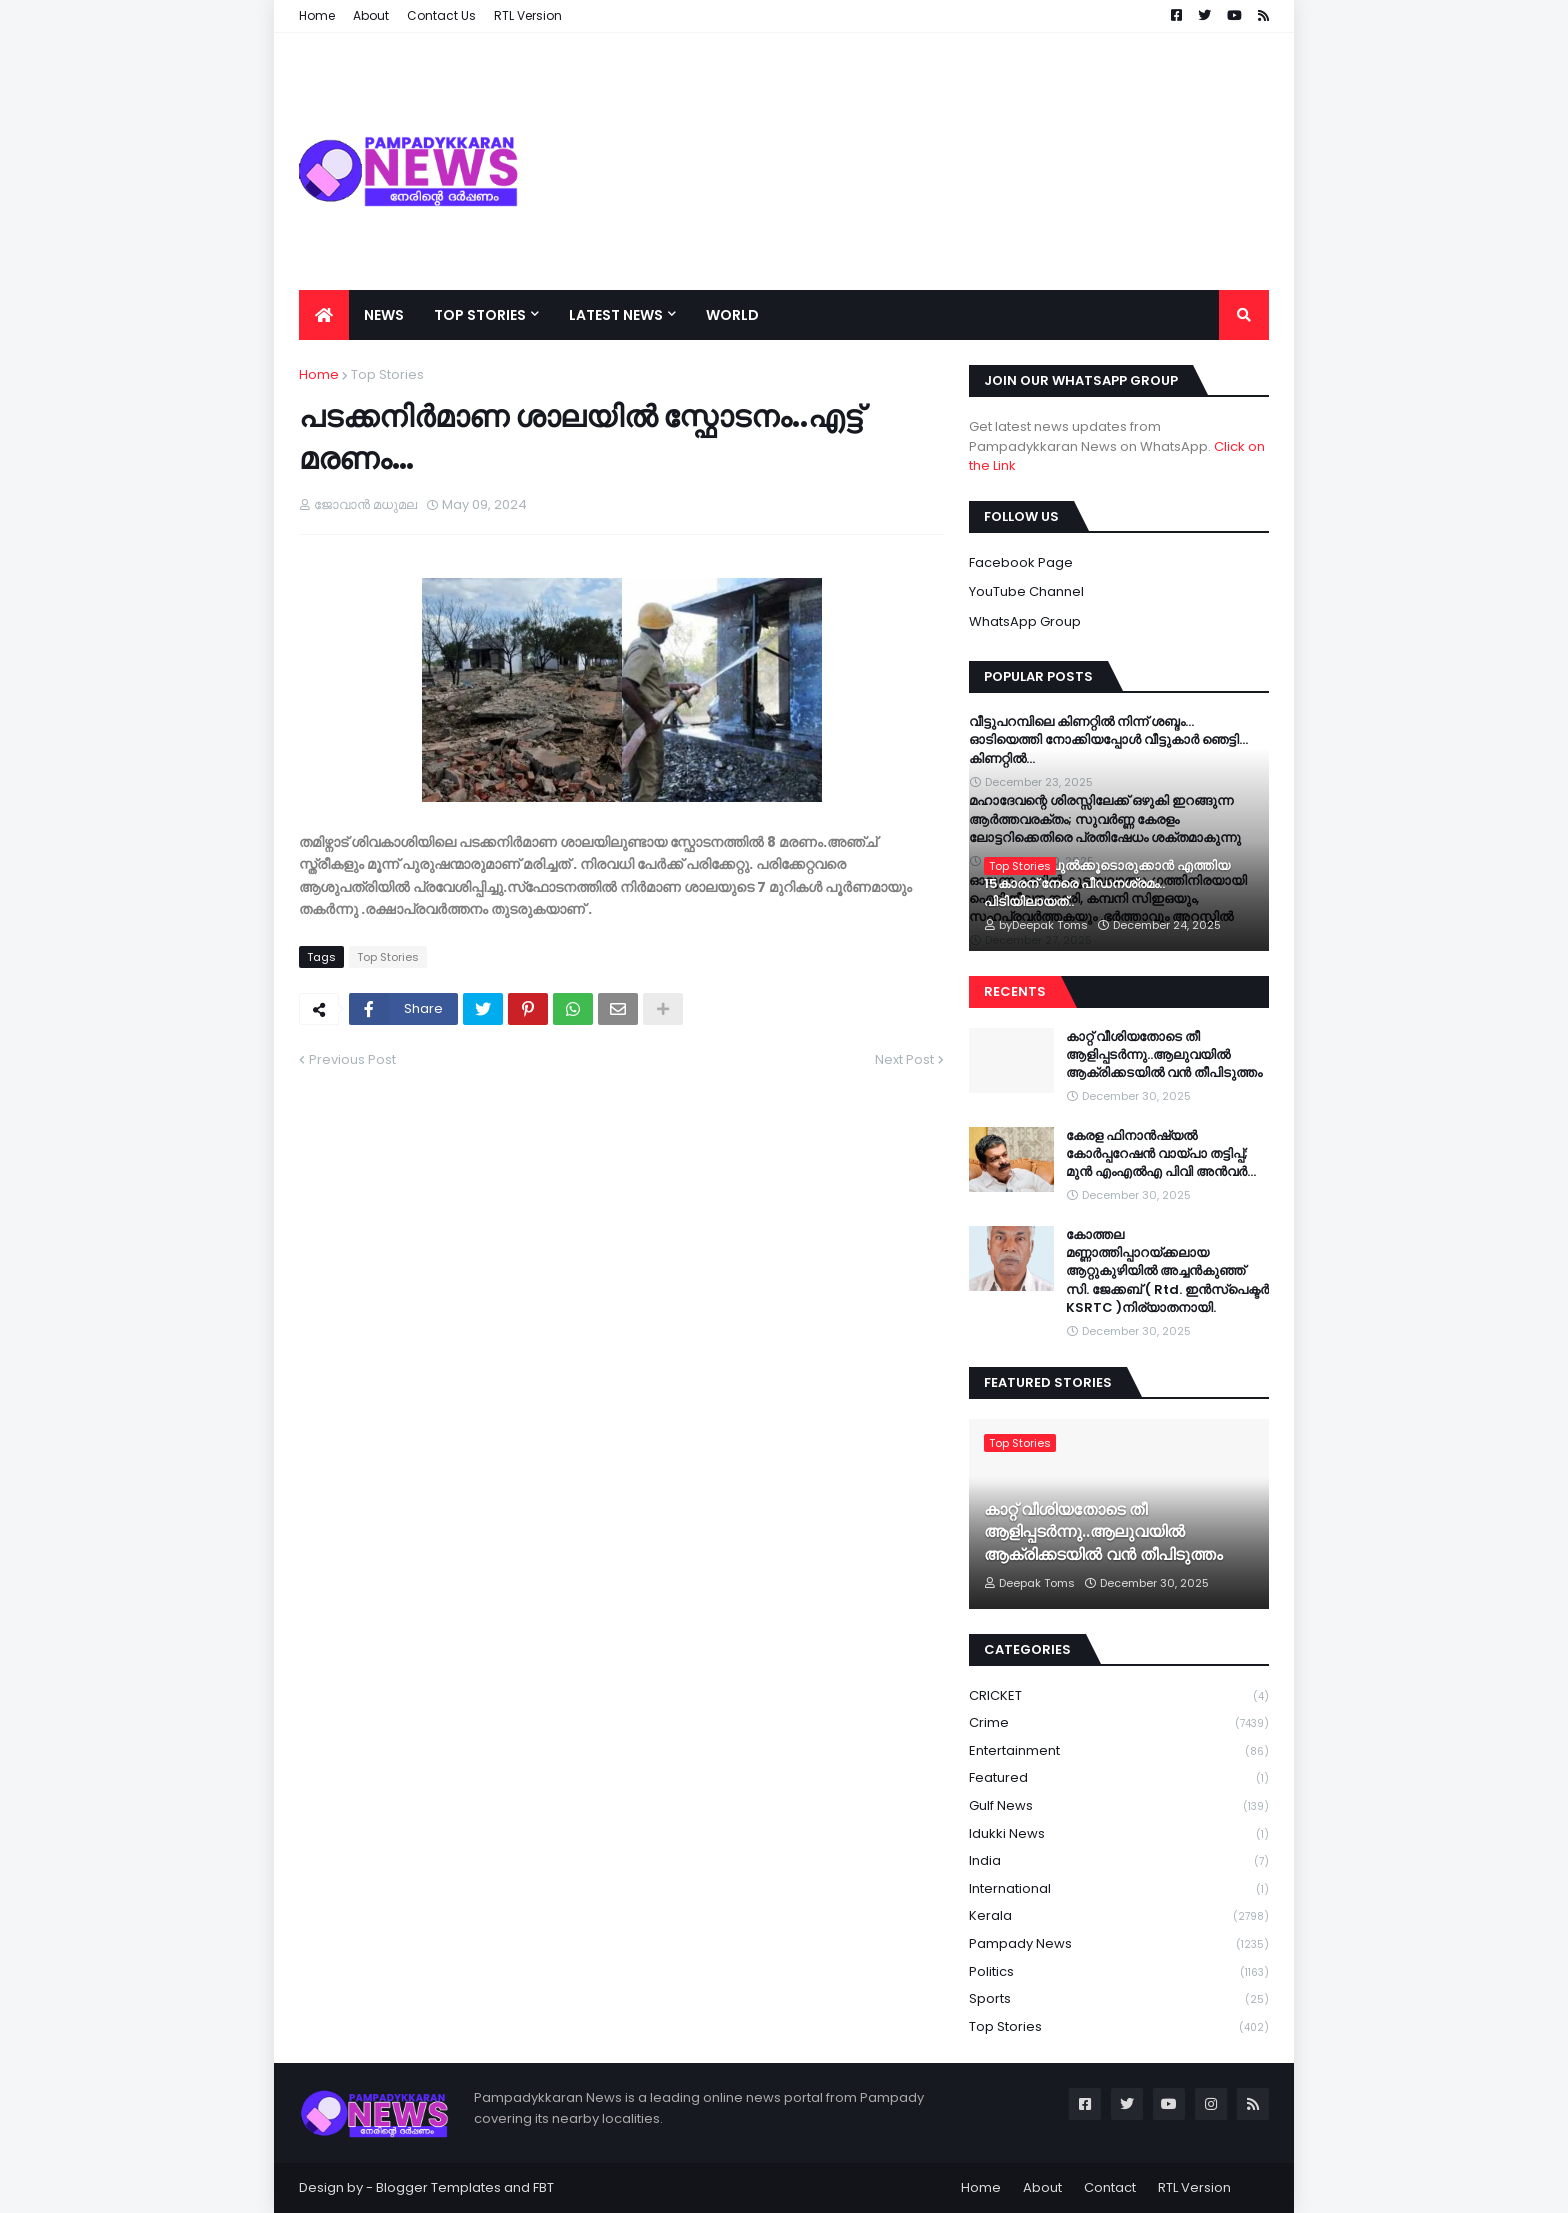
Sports (1119, 1999)
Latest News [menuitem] (616, 315)
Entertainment (1119, 1751)
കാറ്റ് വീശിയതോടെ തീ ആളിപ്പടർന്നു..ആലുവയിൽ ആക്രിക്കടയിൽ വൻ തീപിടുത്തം (1164, 1055)
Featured (1119, 1778)
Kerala (1119, 1916)
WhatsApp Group (1025, 621)
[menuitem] (324, 315)
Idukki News (1119, 1834)
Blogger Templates (438, 2187)
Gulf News (1119, 1806)
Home (319, 374)
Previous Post (352, 1059)
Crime (1119, 1723)
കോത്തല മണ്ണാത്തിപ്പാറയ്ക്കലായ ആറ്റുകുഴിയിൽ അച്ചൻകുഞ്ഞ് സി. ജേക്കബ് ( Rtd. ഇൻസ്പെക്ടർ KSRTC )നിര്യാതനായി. (1167, 1271)
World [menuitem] (732, 315)
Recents (1015, 991)
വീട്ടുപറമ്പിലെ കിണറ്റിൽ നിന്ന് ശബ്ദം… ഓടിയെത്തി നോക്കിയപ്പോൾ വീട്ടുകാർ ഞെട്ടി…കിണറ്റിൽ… (1108, 740)
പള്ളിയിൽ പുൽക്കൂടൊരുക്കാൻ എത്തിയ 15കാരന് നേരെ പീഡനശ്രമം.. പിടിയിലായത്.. (1107, 884)
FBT (543, 2187)
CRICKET (1119, 1696)
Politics (1119, 1972)
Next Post (904, 1059)
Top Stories (387, 374)
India (1119, 1861)
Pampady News (1119, 1944)
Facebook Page (1021, 562)
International (1119, 1889)
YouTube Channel (1026, 591)
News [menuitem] (384, 315)
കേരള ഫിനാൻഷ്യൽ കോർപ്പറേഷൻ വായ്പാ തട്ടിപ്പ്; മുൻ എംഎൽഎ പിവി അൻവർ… (1161, 1154)
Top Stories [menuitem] (480, 315)
